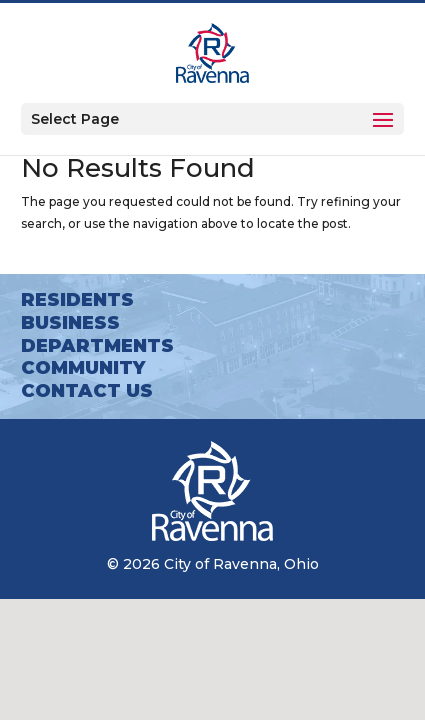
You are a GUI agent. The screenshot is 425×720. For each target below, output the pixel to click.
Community (83, 368)
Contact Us (87, 391)
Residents (77, 300)
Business (70, 323)
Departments (97, 346)
